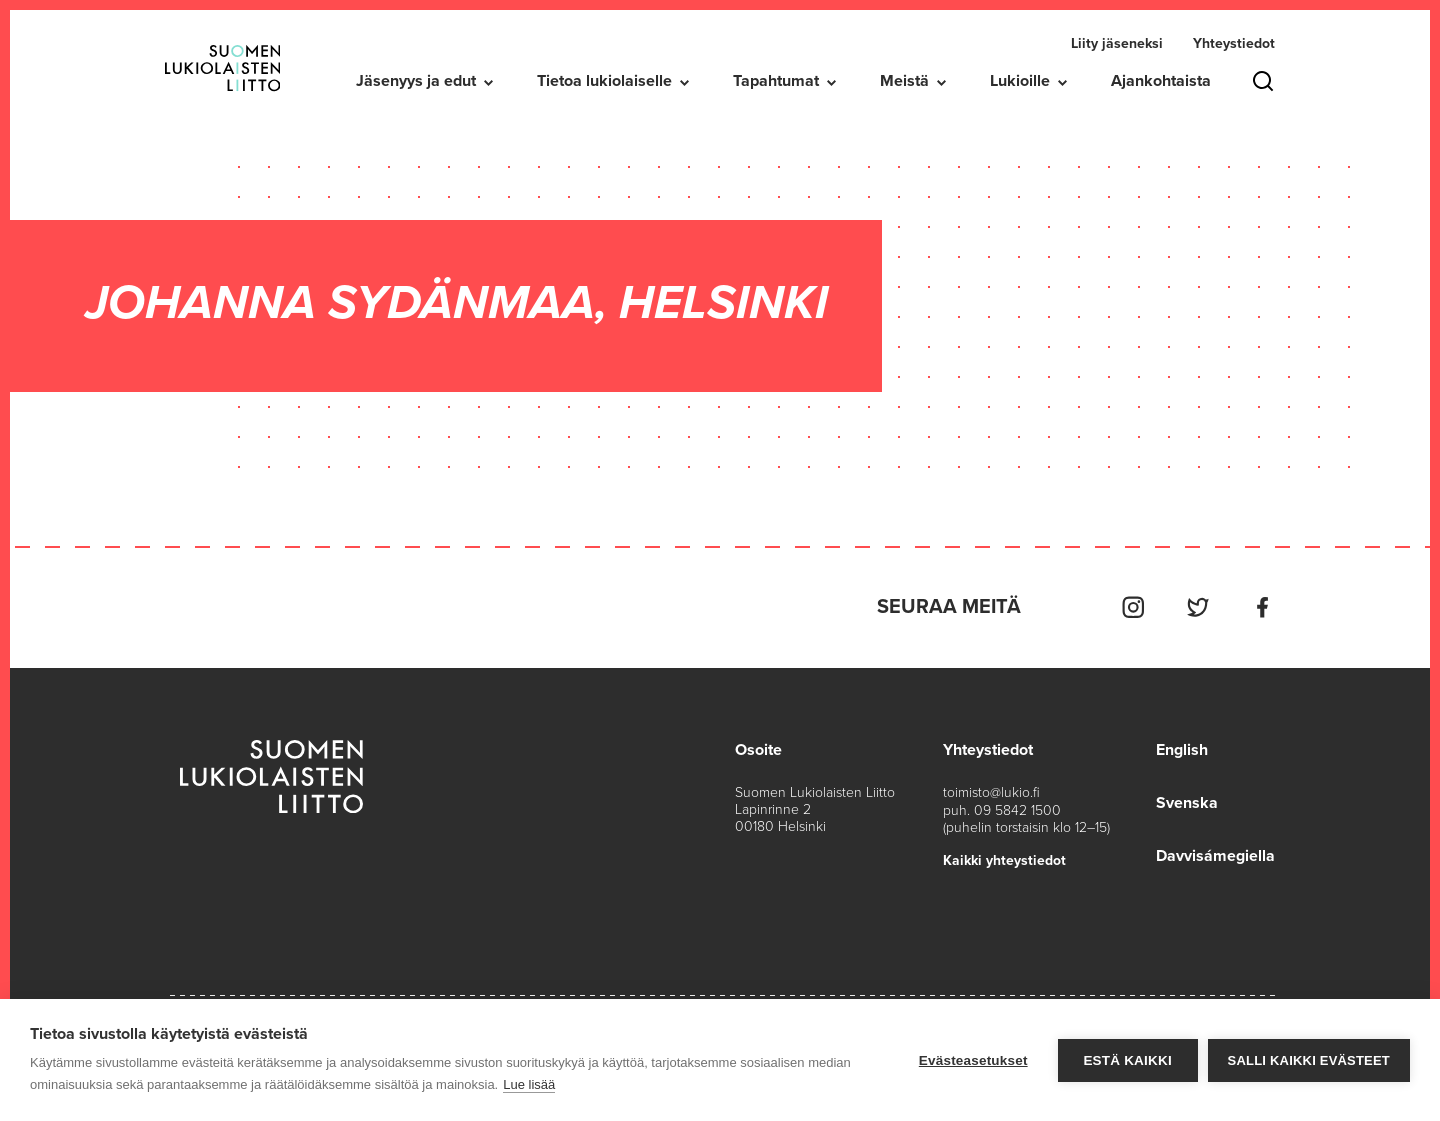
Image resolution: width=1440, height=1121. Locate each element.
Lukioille (1020, 81)
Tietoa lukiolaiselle (604, 81)
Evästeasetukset (973, 1060)
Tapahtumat (776, 81)
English (1182, 749)
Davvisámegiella (1215, 853)
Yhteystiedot (1234, 43)
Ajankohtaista (1161, 81)
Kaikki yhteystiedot (1004, 858)
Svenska (1187, 801)
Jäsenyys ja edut (416, 81)
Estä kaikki (1127, 1060)
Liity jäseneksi (1117, 43)
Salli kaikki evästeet (1309, 1060)
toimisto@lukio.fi (991, 791)
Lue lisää (529, 1084)
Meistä (904, 81)
